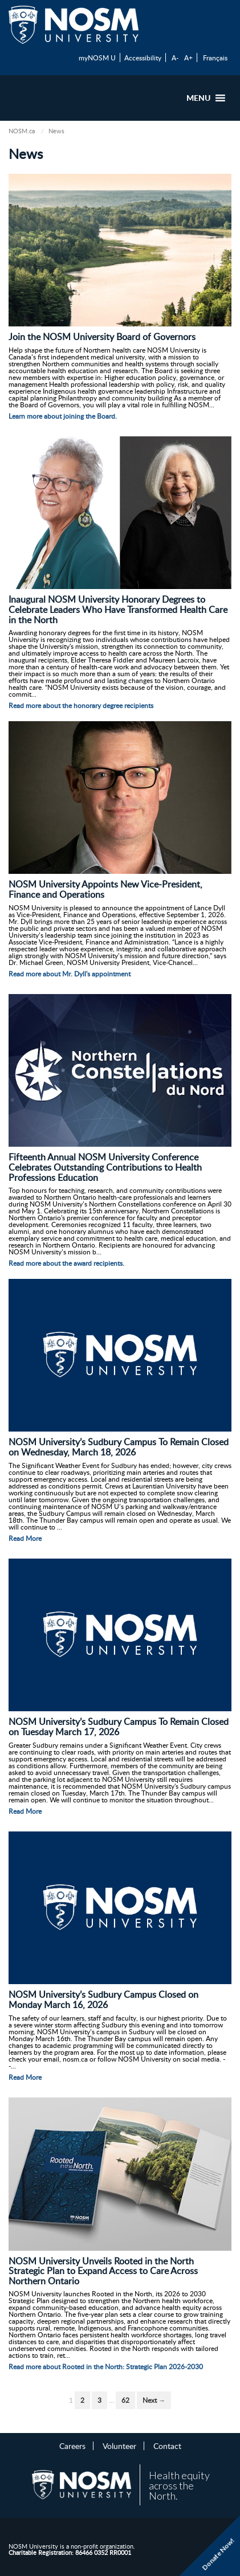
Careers (72, 2445)
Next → (154, 2400)
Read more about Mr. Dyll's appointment (70, 974)
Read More (25, 1538)
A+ (188, 57)
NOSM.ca (22, 130)
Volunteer (119, 2445)
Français (215, 57)
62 (125, 2400)
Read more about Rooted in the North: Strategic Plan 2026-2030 (106, 2366)
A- (175, 57)
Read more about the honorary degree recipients (81, 705)
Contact (167, 2445)
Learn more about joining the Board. (63, 416)
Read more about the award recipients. (66, 1263)
